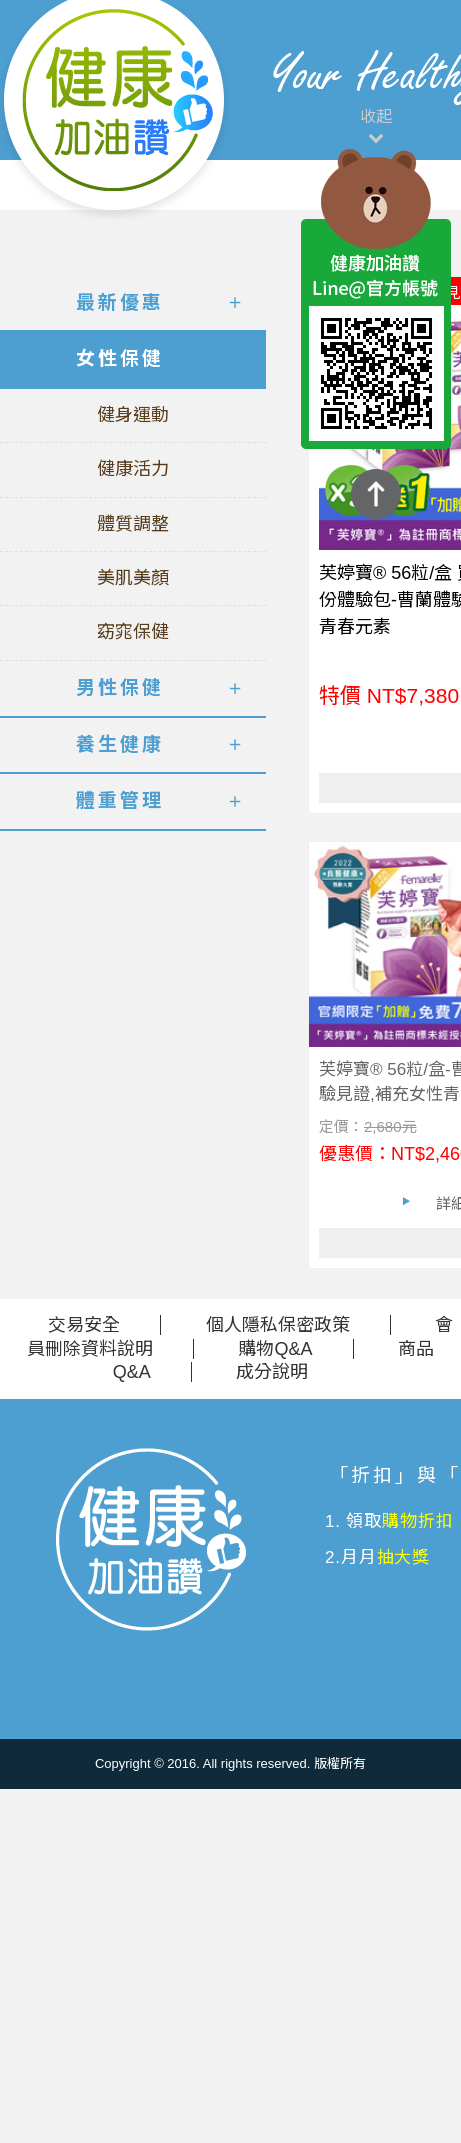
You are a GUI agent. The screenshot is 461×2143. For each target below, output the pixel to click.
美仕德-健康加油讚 (115, 110)
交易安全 (84, 1325)
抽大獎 (404, 1557)
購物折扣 (417, 1521)
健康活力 (133, 469)
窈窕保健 (133, 632)
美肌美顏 (133, 578)
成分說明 (272, 1372)
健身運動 (133, 415)
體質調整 (133, 524)
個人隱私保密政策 (278, 1325)
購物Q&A (275, 1349)
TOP (376, 494)
